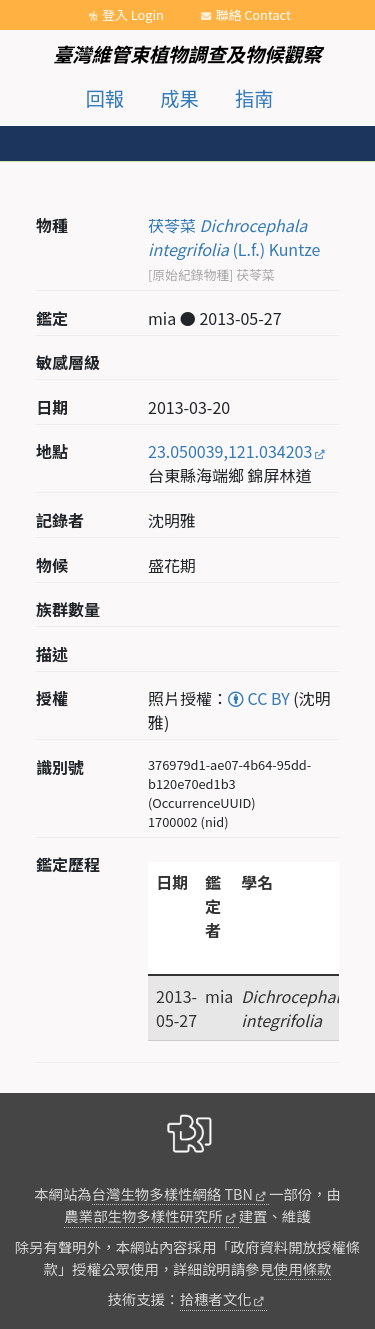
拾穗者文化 (216, 1298)
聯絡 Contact (253, 14)
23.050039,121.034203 (230, 451)
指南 (254, 98)
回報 (105, 98)
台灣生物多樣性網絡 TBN (172, 1193)
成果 (179, 98)
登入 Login (133, 14)
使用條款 (303, 1268)
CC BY (259, 698)
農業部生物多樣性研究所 (143, 1215)
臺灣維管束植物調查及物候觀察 (187, 54)
